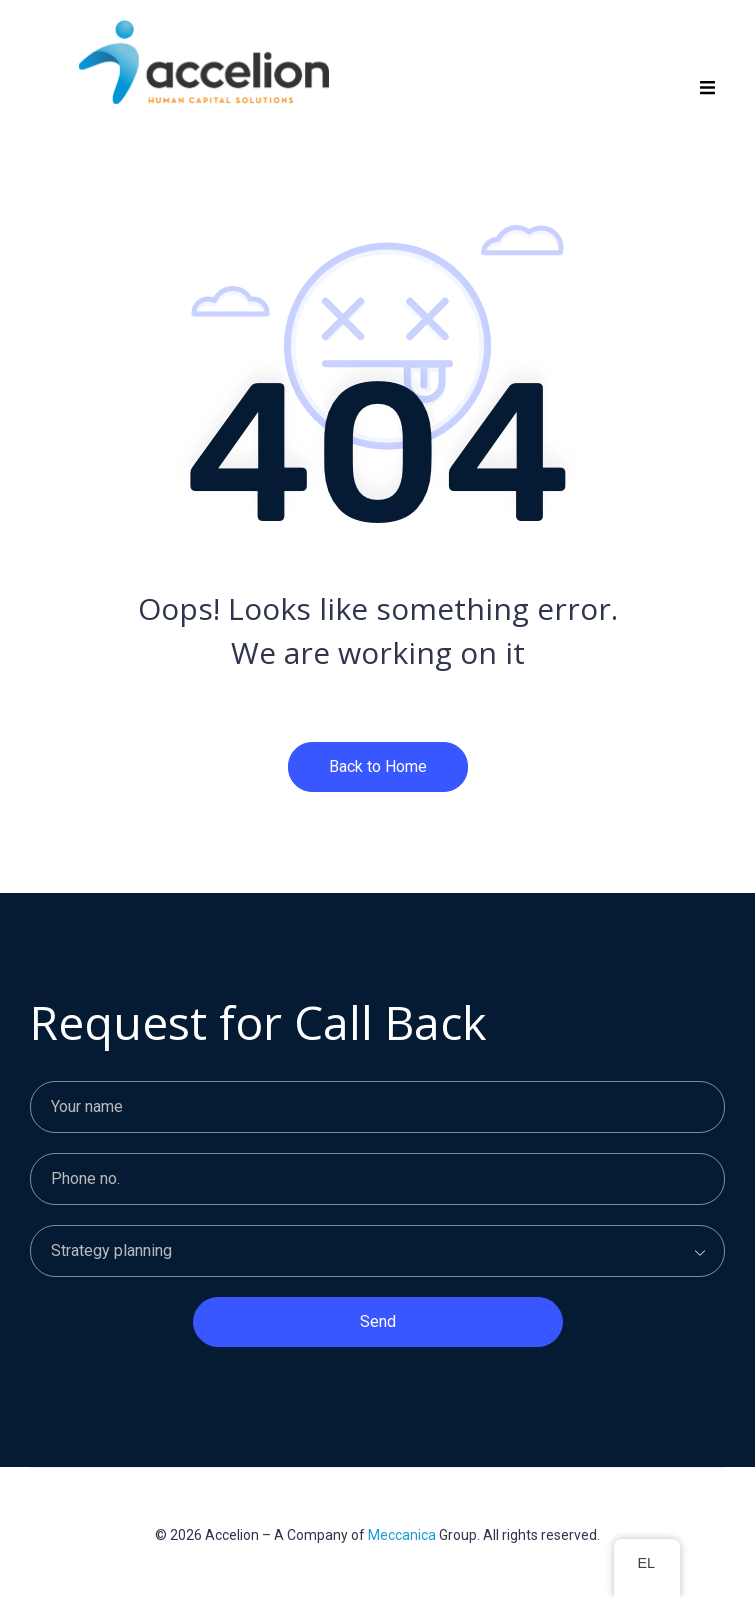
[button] (707, 87)
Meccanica (402, 1535)
